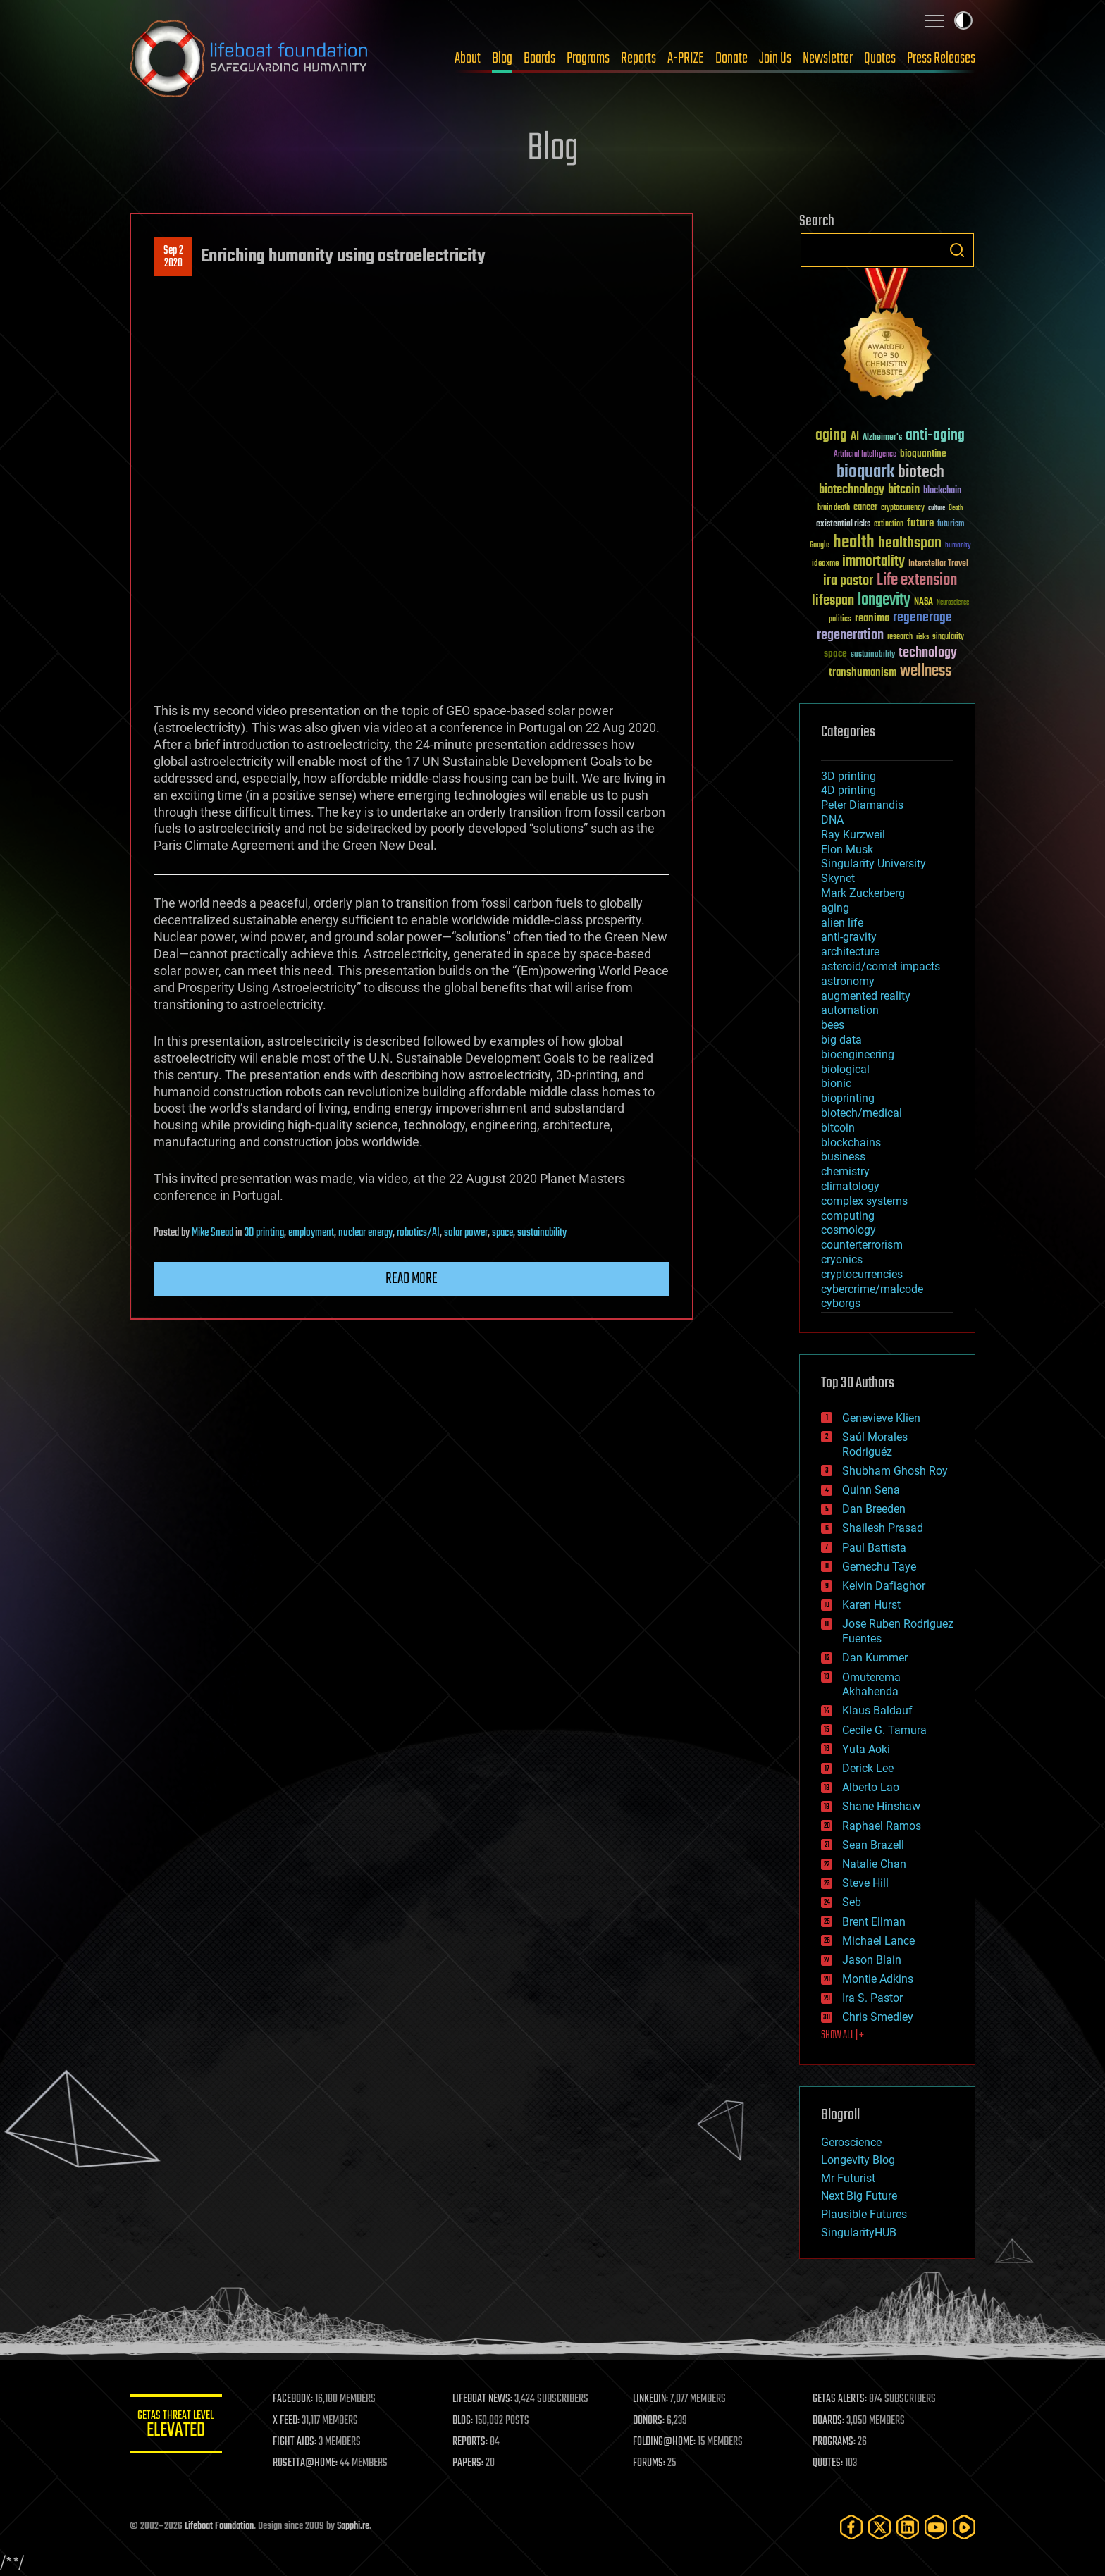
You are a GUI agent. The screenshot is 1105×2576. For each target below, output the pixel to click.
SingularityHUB (858, 2232)
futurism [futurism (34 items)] (950, 525)
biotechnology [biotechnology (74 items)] (851, 490)
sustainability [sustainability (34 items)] (873, 655)
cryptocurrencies (862, 1274)
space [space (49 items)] (835, 654)
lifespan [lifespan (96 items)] (833, 601)
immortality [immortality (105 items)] (873, 561)
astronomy (848, 981)
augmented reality (865, 996)
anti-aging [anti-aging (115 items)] (935, 436)
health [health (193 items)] (854, 543)
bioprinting (848, 1098)
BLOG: (467, 2421)
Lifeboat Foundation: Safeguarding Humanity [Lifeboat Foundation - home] (249, 58)
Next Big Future (859, 2196)
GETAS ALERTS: (842, 2399)
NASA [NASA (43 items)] (923, 602)
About (468, 58)
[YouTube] (936, 2527)
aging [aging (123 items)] (831, 436)
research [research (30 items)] (900, 637)
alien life (842, 922)
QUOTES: (830, 2463)
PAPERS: (472, 2463)
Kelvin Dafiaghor (883, 1585)
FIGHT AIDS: (301, 2442)
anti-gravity (849, 936)
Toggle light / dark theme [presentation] (963, 20)
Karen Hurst (871, 1604)
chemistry (845, 1171)
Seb (851, 1902)
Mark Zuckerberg (863, 893)
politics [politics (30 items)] (840, 619)
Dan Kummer (875, 1657)
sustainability (542, 1233)
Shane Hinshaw (881, 1806)
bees (832, 1025)
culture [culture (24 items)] (936, 508)
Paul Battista (874, 1547)
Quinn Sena (871, 1490)
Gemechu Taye (879, 1566)
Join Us (775, 58)
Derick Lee (868, 1768)
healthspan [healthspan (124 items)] (910, 543)
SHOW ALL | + (842, 2035)
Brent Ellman (874, 1921)
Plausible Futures (864, 2214)
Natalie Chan (874, 1864)
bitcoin (838, 1127)
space (502, 1233)
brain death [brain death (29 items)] (833, 508)
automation (850, 1010)
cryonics (842, 1259)
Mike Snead (212, 1233)
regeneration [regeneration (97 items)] (850, 635)
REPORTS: (475, 2442)
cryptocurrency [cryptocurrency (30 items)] (903, 508)
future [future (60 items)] (920, 523)
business (843, 1156)
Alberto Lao (870, 1787)
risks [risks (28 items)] (922, 637)
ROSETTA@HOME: (311, 2463)
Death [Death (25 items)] (956, 508)
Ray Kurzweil (853, 834)
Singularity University (873, 863)
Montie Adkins (877, 1979)
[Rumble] (964, 2527)
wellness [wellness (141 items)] (925, 671)
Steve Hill (865, 1883)
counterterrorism (862, 1244)
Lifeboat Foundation (219, 2526)
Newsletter (828, 58)
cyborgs (840, 1303)
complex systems (864, 1201)
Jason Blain (871, 1960)
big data (841, 1039)
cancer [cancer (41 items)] (865, 508)
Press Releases (941, 58)
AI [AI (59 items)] (855, 437)
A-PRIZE (685, 58)
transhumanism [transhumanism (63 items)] (862, 672)
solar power (466, 1233)
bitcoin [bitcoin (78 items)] (904, 490)
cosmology (848, 1230)
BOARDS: (830, 2421)
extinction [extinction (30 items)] (888, 524)
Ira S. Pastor (872, 1998)
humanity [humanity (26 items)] (958, 546)
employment (311, 1233)
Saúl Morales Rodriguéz (875, 1444)
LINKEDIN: (654, 2399)
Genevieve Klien (881, 1418)
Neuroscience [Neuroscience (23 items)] (953, 603)
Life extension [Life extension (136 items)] (917, 580)
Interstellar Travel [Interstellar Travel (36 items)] (938, 564)
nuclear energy (365, 1233)
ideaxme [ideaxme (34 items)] (825, 564)
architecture (850, 951)
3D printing (264, 1233)
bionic (836, 1083)
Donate (731, 58)
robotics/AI (418, 1233)
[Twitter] (879, 2527)
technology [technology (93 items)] (928, 653)
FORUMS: (652, 2463)
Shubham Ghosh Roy (895, 1471)
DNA (832, 819)
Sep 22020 (173, 257)
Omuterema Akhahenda (871, 1685)
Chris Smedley (877, 2017)
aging (835, 908)
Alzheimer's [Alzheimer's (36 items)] (882, 438)
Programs (588, 58)
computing (848, 1215)
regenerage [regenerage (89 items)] (922, 618)
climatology (850, 1186)
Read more (411, 1279)
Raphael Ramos (881, 1826)
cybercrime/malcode (872, 1289)
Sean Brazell (873, 1845)
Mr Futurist (848, 2178)
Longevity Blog (858, 2160)
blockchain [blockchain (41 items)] (942, 491)
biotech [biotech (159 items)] (921, 472)
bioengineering (857, 1054)
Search (957, 250)
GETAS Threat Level (179, 2426)
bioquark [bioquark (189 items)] (865, 472)
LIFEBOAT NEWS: (487, 2399)
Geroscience (851, 2142)
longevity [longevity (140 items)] (884, 600)
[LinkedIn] (907, 2527)
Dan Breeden (874, 1509)
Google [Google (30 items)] (819, 545)
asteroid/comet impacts (880, 966)
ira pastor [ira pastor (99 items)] (848, 581)
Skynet (838, 878)
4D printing (848, 790)
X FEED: (292, 2421)
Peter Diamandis (862, 805)
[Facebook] (851, 2527)
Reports (638, 58)
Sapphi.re (353, 2526)
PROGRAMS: (836, 2442)
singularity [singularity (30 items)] (948, 637)
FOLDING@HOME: (667, 2442)
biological (845, 1069)
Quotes (880, 58)
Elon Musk (847, 849)
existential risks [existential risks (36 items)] (843, 524)
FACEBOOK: (299, 2399)
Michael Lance (878, 1941)
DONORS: (652, 2421)
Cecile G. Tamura (884, 1730)
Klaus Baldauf (877, 1710)
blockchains (851, 1142)
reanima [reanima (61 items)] (872, 618)
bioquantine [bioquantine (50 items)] (923, 453)
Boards (539, 58)
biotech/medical (861, 1113)
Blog (502, 58)
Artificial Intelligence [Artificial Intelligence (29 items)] (865, 454)
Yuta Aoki (866, 1749)
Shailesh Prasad (882, 1528)
